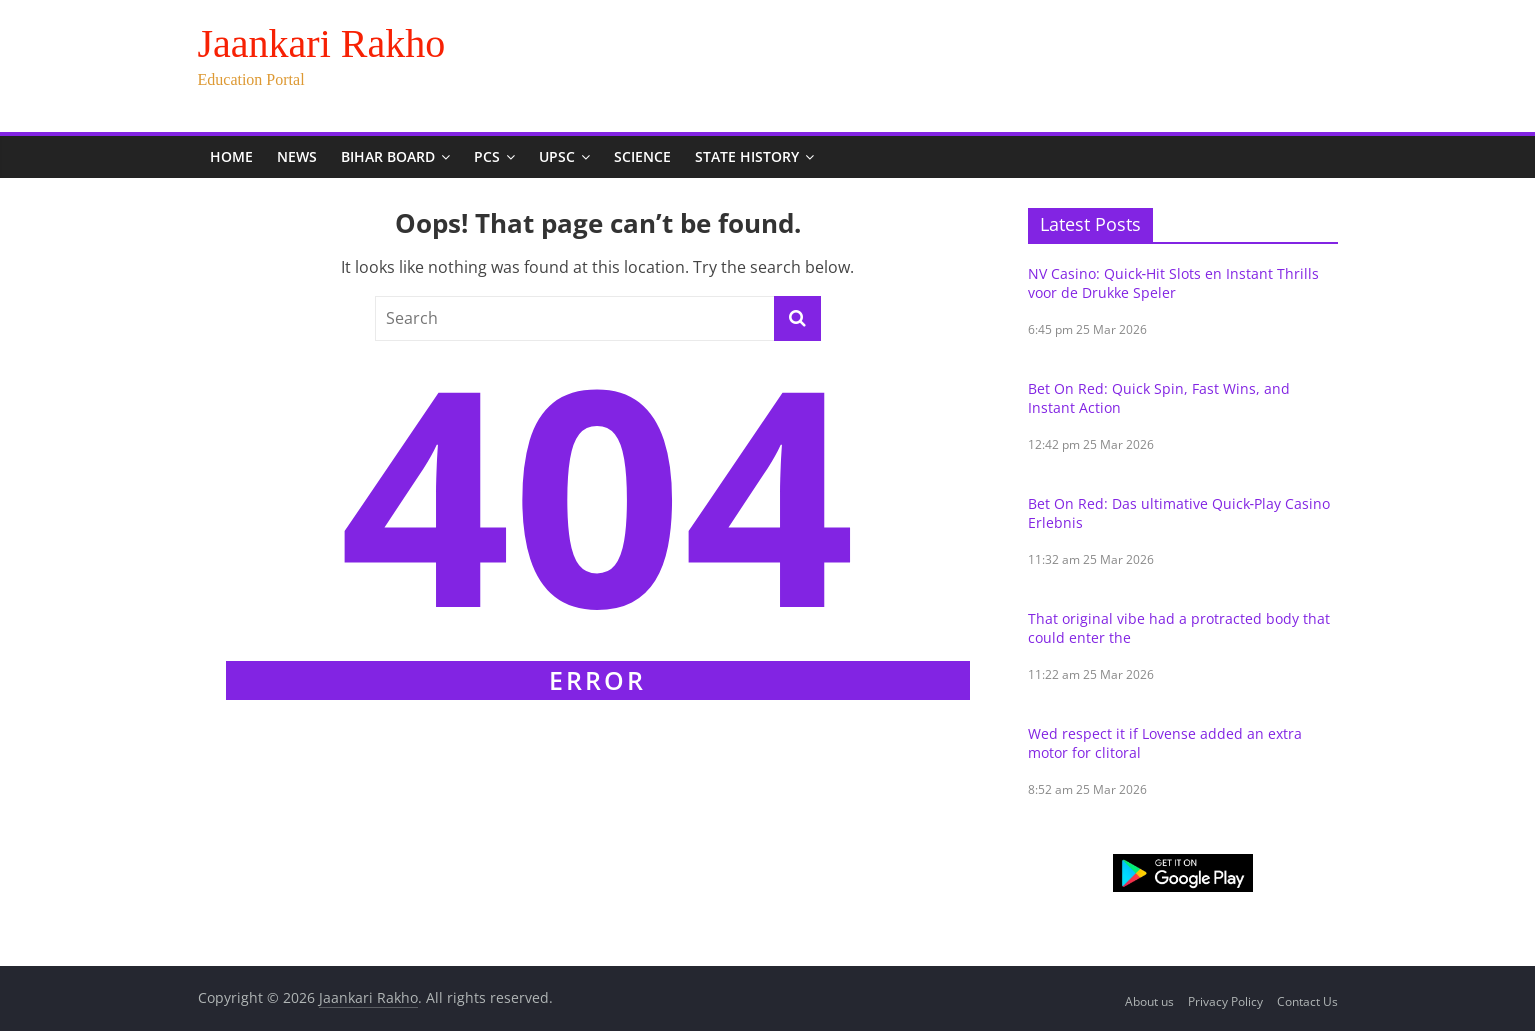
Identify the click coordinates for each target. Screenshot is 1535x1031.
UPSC (557, 156)
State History (747, 156)
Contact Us (1307, 1001)
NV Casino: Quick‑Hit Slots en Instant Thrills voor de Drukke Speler (1174, 283)
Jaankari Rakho (322, 43)
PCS (487, 156)
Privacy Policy (1225, 1001)
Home (231, 156)
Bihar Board (388, 156)
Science (642, 156)
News (297, 156)
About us (1149, 1001)
